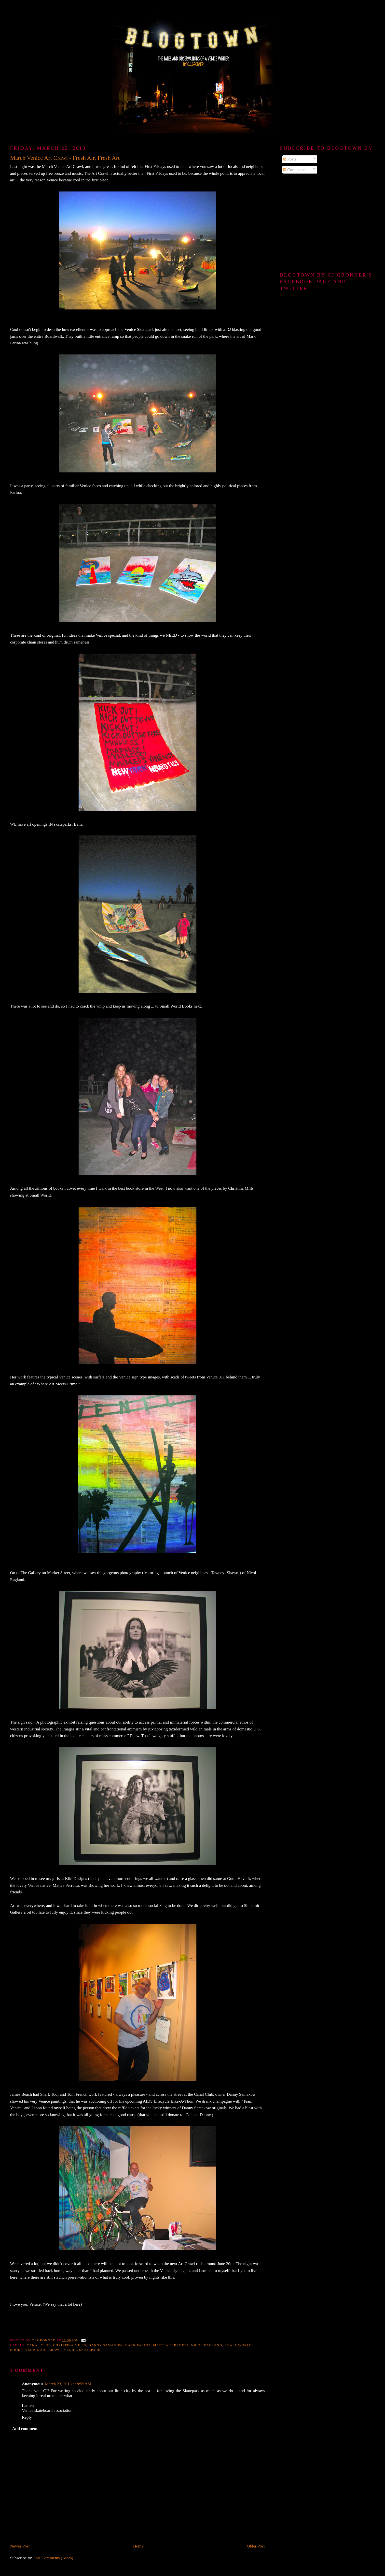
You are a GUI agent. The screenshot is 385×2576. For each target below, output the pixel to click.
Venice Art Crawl (43, 2350)
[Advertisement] (327, 223)
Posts (289, 159)
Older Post (256, 2546)
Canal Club (39, 2345)
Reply (27, 2417)
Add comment (25, 2428)
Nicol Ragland (206, 2345)
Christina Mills (69, 2345)
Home (138, 2546)
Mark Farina (137, 2345)
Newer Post (20, 2546)
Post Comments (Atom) (53, 2558)
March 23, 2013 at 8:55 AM (68, 2384)
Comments (294, 169)
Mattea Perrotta (171, 2345)
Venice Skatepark (82, 2350)
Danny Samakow (105, 2345)
